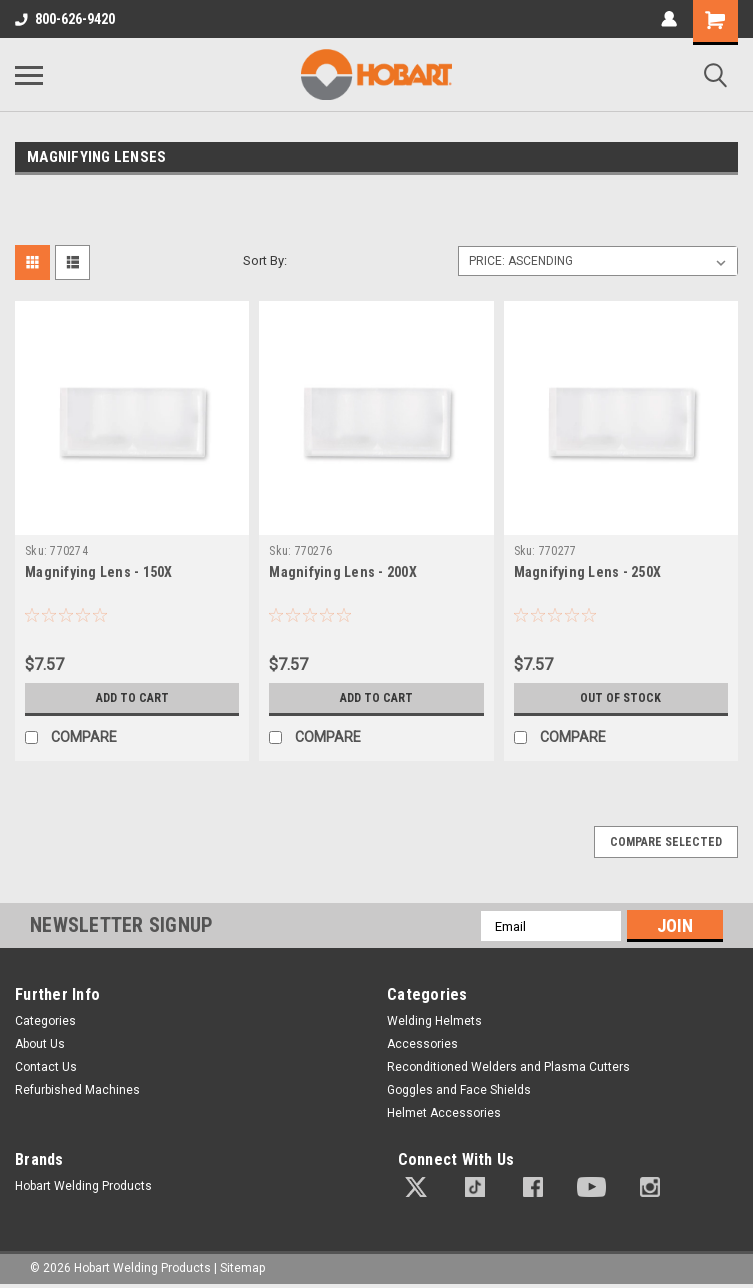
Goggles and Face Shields (459, 1090)
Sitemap (242, 1268)
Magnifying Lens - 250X (588, 572)
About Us (40, 1044)
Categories (45, 1021)
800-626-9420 (65, 19)
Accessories (422, 1044)
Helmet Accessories (444, 1113)
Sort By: (265, 260)
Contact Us (46, 1067)
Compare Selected (666, 842)
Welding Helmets (434, 1021)
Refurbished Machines (77, 1090)
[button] (416, 1187)
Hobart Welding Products (83, 1186)
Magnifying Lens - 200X (343, 572)
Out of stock (620, 698)
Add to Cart (132, 698)
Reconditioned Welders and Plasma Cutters (508, 1067)
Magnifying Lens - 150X (99, 572)
